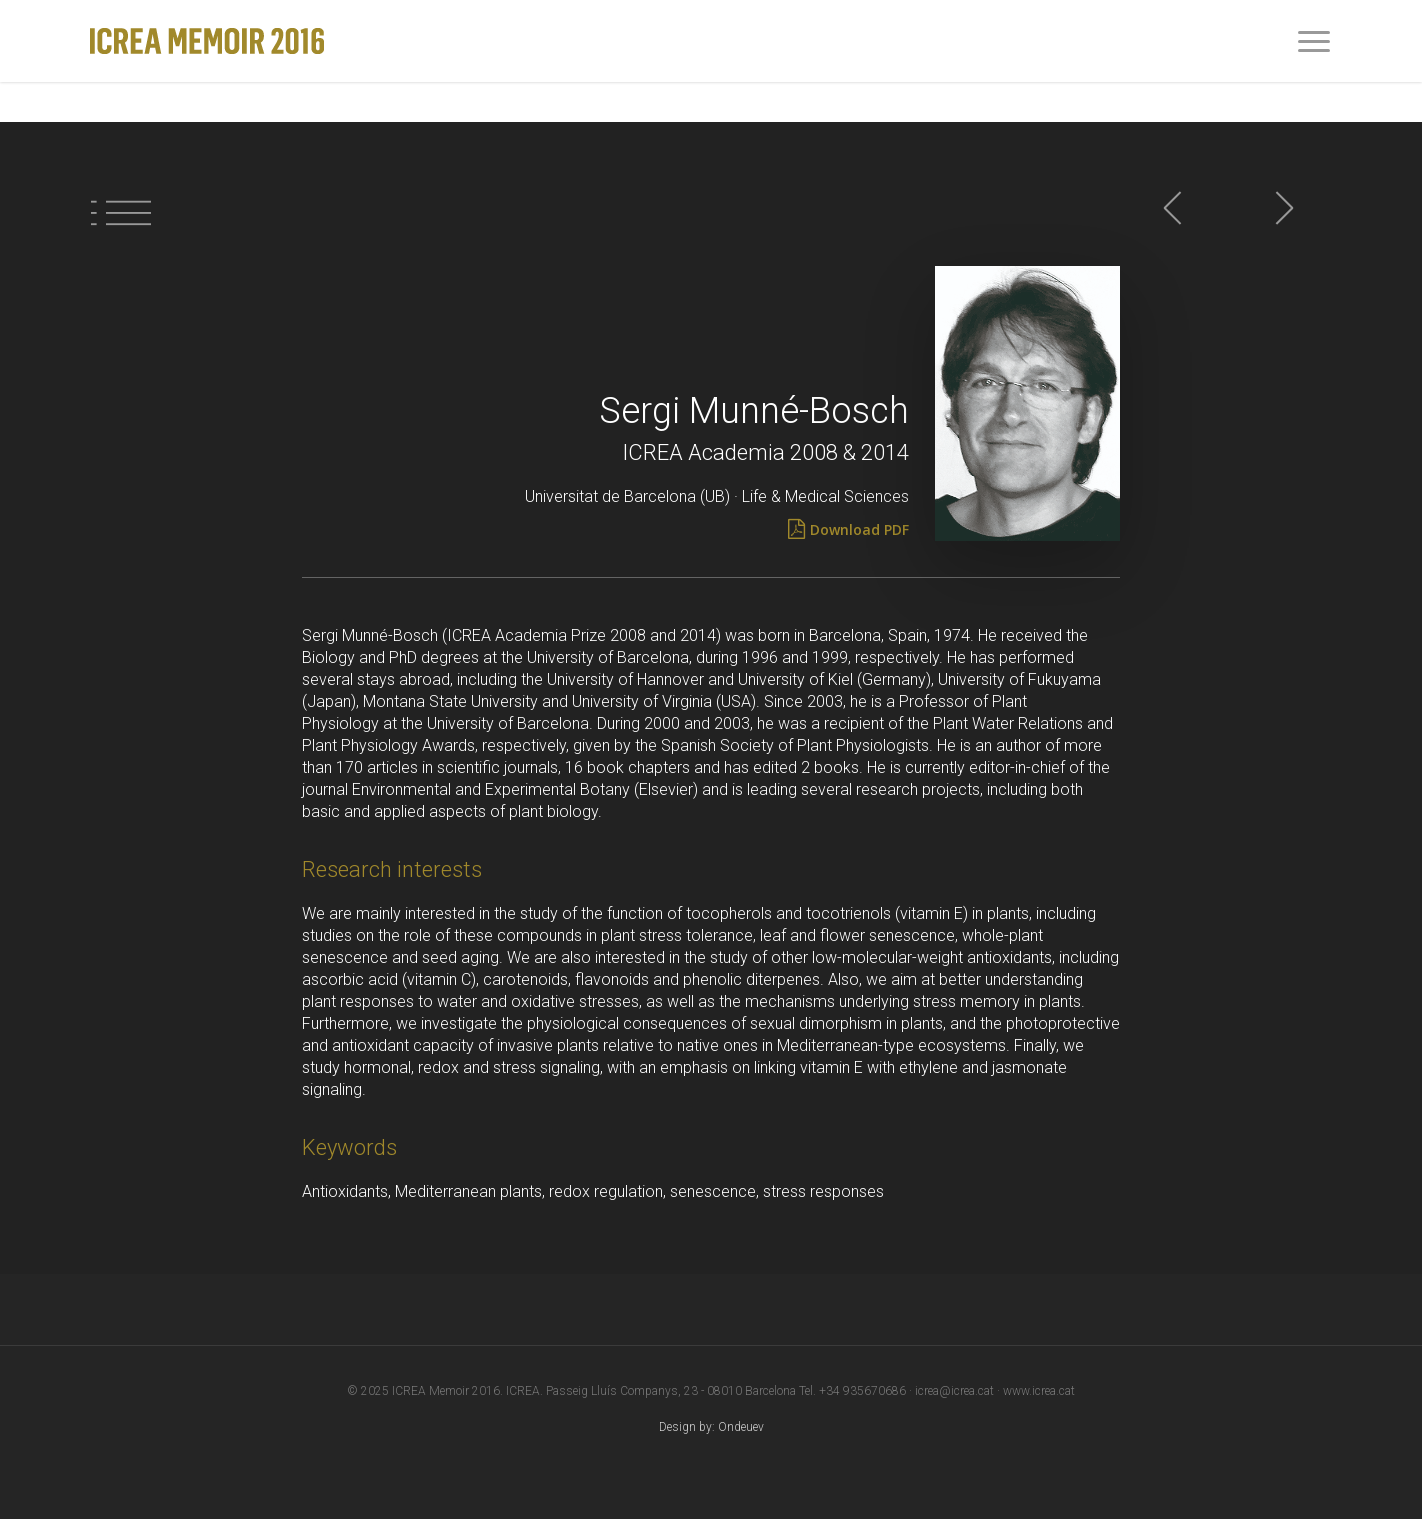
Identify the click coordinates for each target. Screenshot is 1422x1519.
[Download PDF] (859, 530)
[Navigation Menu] (1315, 41)
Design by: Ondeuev (711, 1427)
